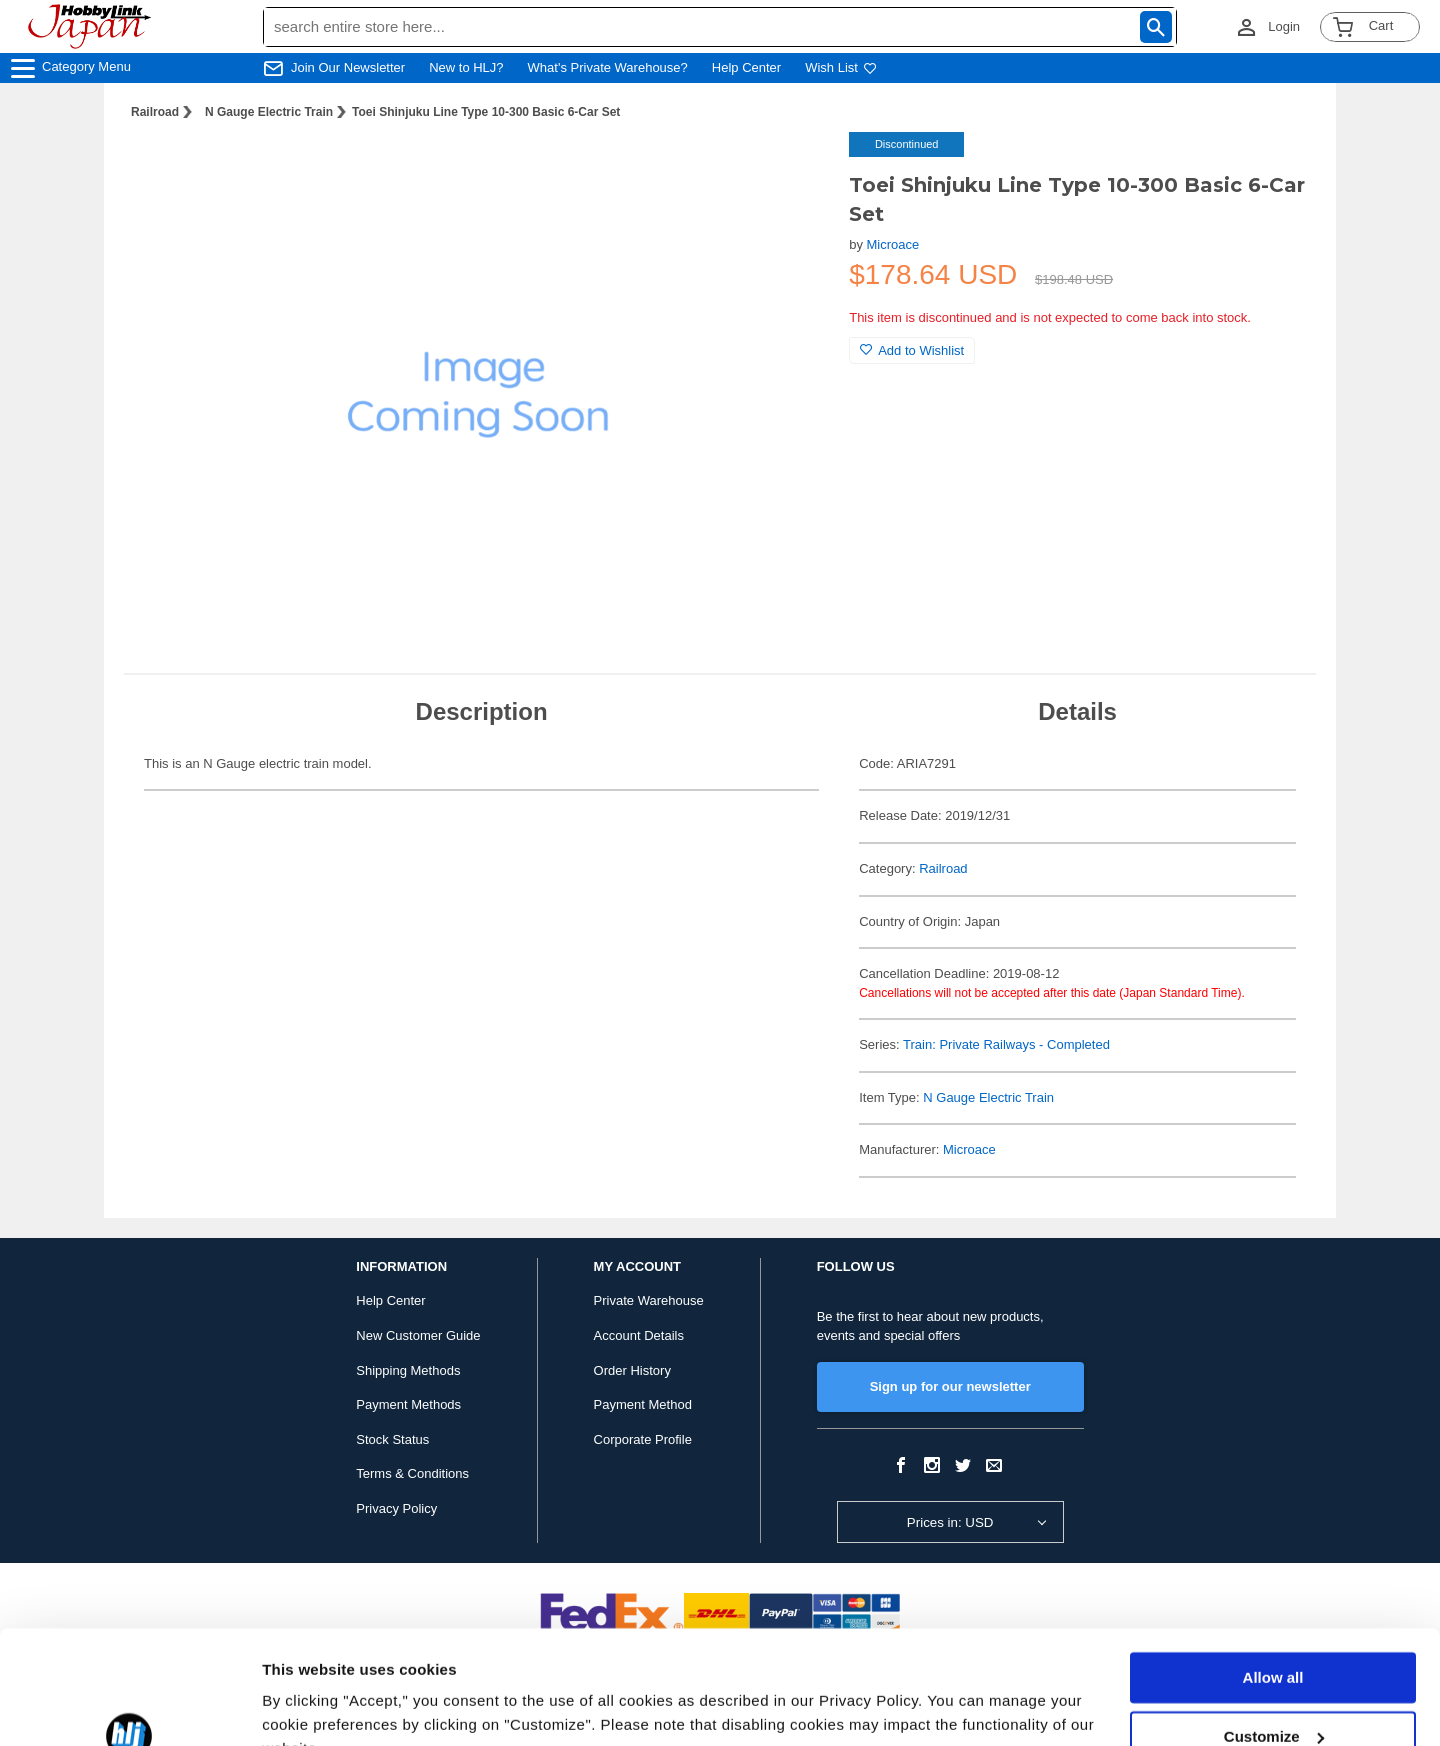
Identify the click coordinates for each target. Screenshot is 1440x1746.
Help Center (746, 67)
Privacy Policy (396, 1508)
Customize (1274, 1638)
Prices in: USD (950, 1522)
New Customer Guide (418, 1335)
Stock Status (392, 1439)
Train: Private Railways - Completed (1006, 1044)
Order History (632, 1370)
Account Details (639, 1335)
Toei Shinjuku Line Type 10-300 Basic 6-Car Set (486, 112)
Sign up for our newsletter (950, 1386)
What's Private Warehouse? (608, 67)
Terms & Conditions (412, 1473)
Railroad (155, 112)
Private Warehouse (649, 1300)
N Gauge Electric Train (269, 112)
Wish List (841, 67)
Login (1284, 26)
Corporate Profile (643, 1439)
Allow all (1273, 1580)
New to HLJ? (466, 67)
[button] (793, 168)
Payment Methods (408, 1404)
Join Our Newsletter (348, 67)
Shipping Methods (408, 1370)
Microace (893, 244)
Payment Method (643, 1404)
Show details (308, 1706)
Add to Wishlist (912, 350)
